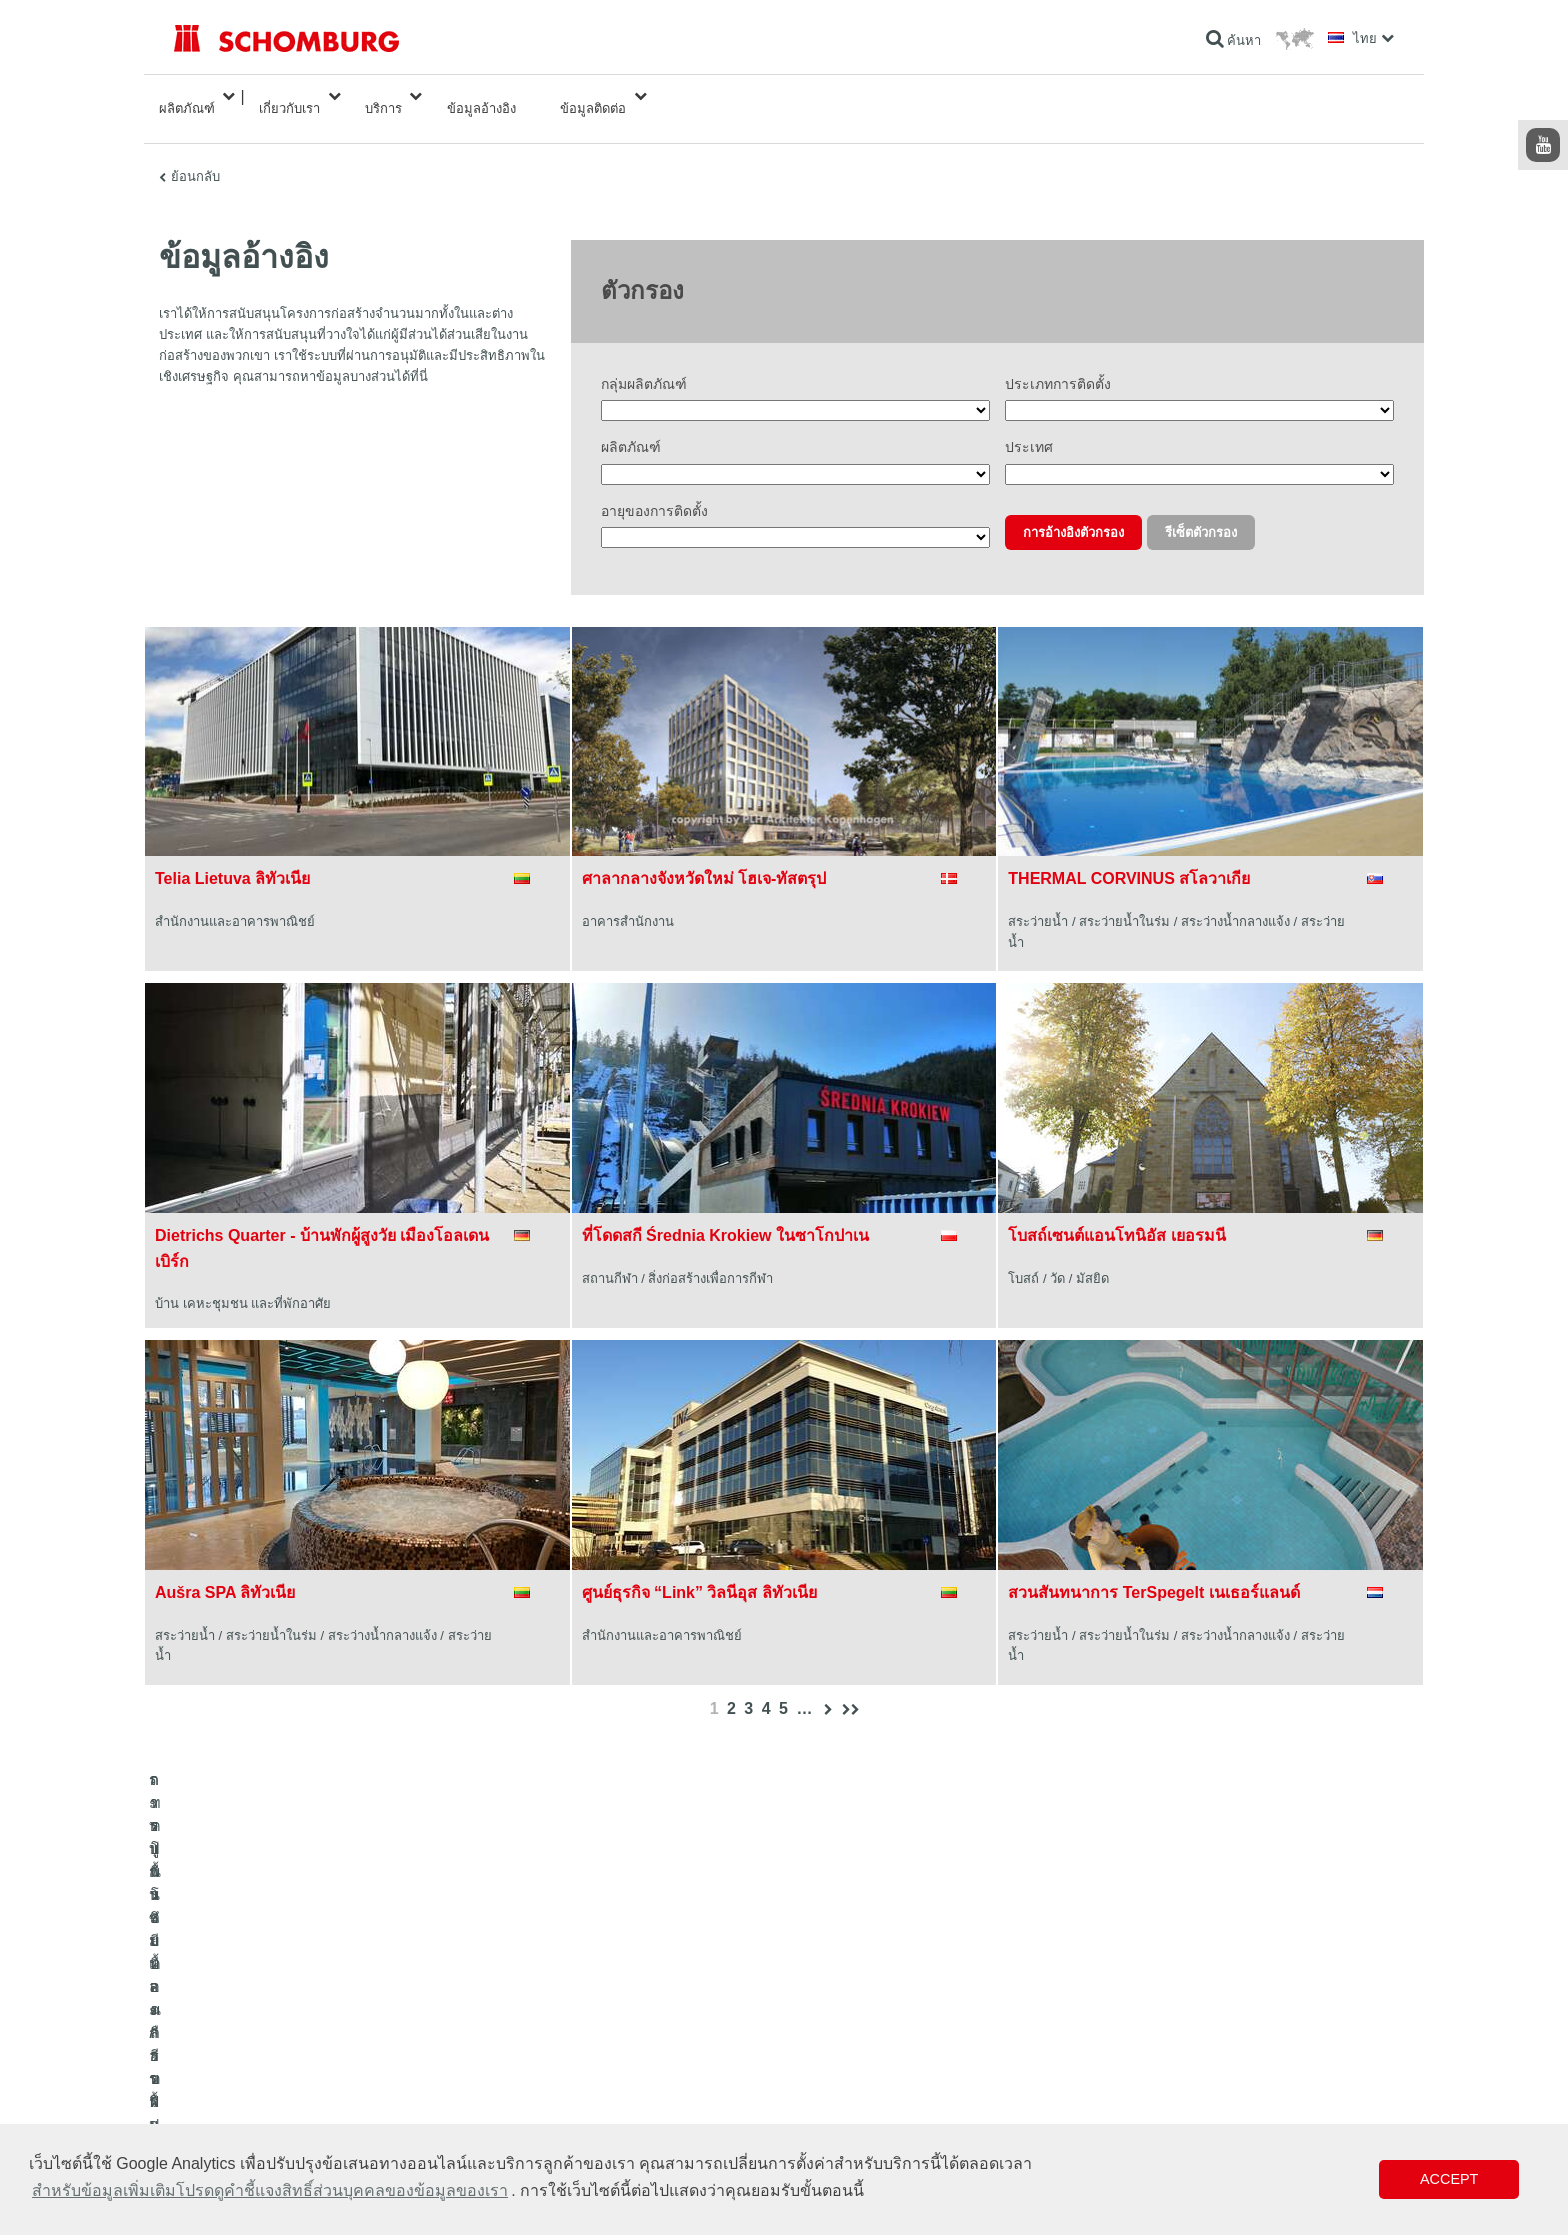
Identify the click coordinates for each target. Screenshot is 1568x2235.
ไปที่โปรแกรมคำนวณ (647, 2031)
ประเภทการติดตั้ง (1058, 361)
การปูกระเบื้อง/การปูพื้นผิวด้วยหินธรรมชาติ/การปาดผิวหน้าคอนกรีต (348, 2061)
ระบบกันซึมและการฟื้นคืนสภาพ (255, 2031)
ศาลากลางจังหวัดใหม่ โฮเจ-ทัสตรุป (704, 854)
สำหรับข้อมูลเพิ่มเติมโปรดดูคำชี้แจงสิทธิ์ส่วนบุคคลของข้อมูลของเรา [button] (270, 2190)
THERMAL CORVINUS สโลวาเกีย (1129, 854)
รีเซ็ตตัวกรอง (1201, 508)
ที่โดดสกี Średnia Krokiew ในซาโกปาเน (725, 1211)
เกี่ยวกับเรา (289, 96)
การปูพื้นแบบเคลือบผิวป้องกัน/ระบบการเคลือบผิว (299, 2091)
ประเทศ (1029, 424)
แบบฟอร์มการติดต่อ (643, 2091)
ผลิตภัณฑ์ (187, 96)
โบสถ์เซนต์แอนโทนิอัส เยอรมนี (1116, 1211)
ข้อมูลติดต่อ (593, 96)
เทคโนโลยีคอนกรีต (223, 2121)
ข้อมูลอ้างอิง (481, 96)
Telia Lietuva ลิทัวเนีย (232, 854)
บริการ (383, 96)
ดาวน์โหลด (620, 2061)
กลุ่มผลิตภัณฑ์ (644, 361)
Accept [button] (1449, 2179)
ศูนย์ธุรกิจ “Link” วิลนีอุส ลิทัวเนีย (699, 1568)
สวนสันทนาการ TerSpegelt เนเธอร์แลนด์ (1153, 1568)
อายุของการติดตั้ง (654, 487)
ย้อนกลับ (195, 152)
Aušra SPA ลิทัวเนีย (225, 1568)
